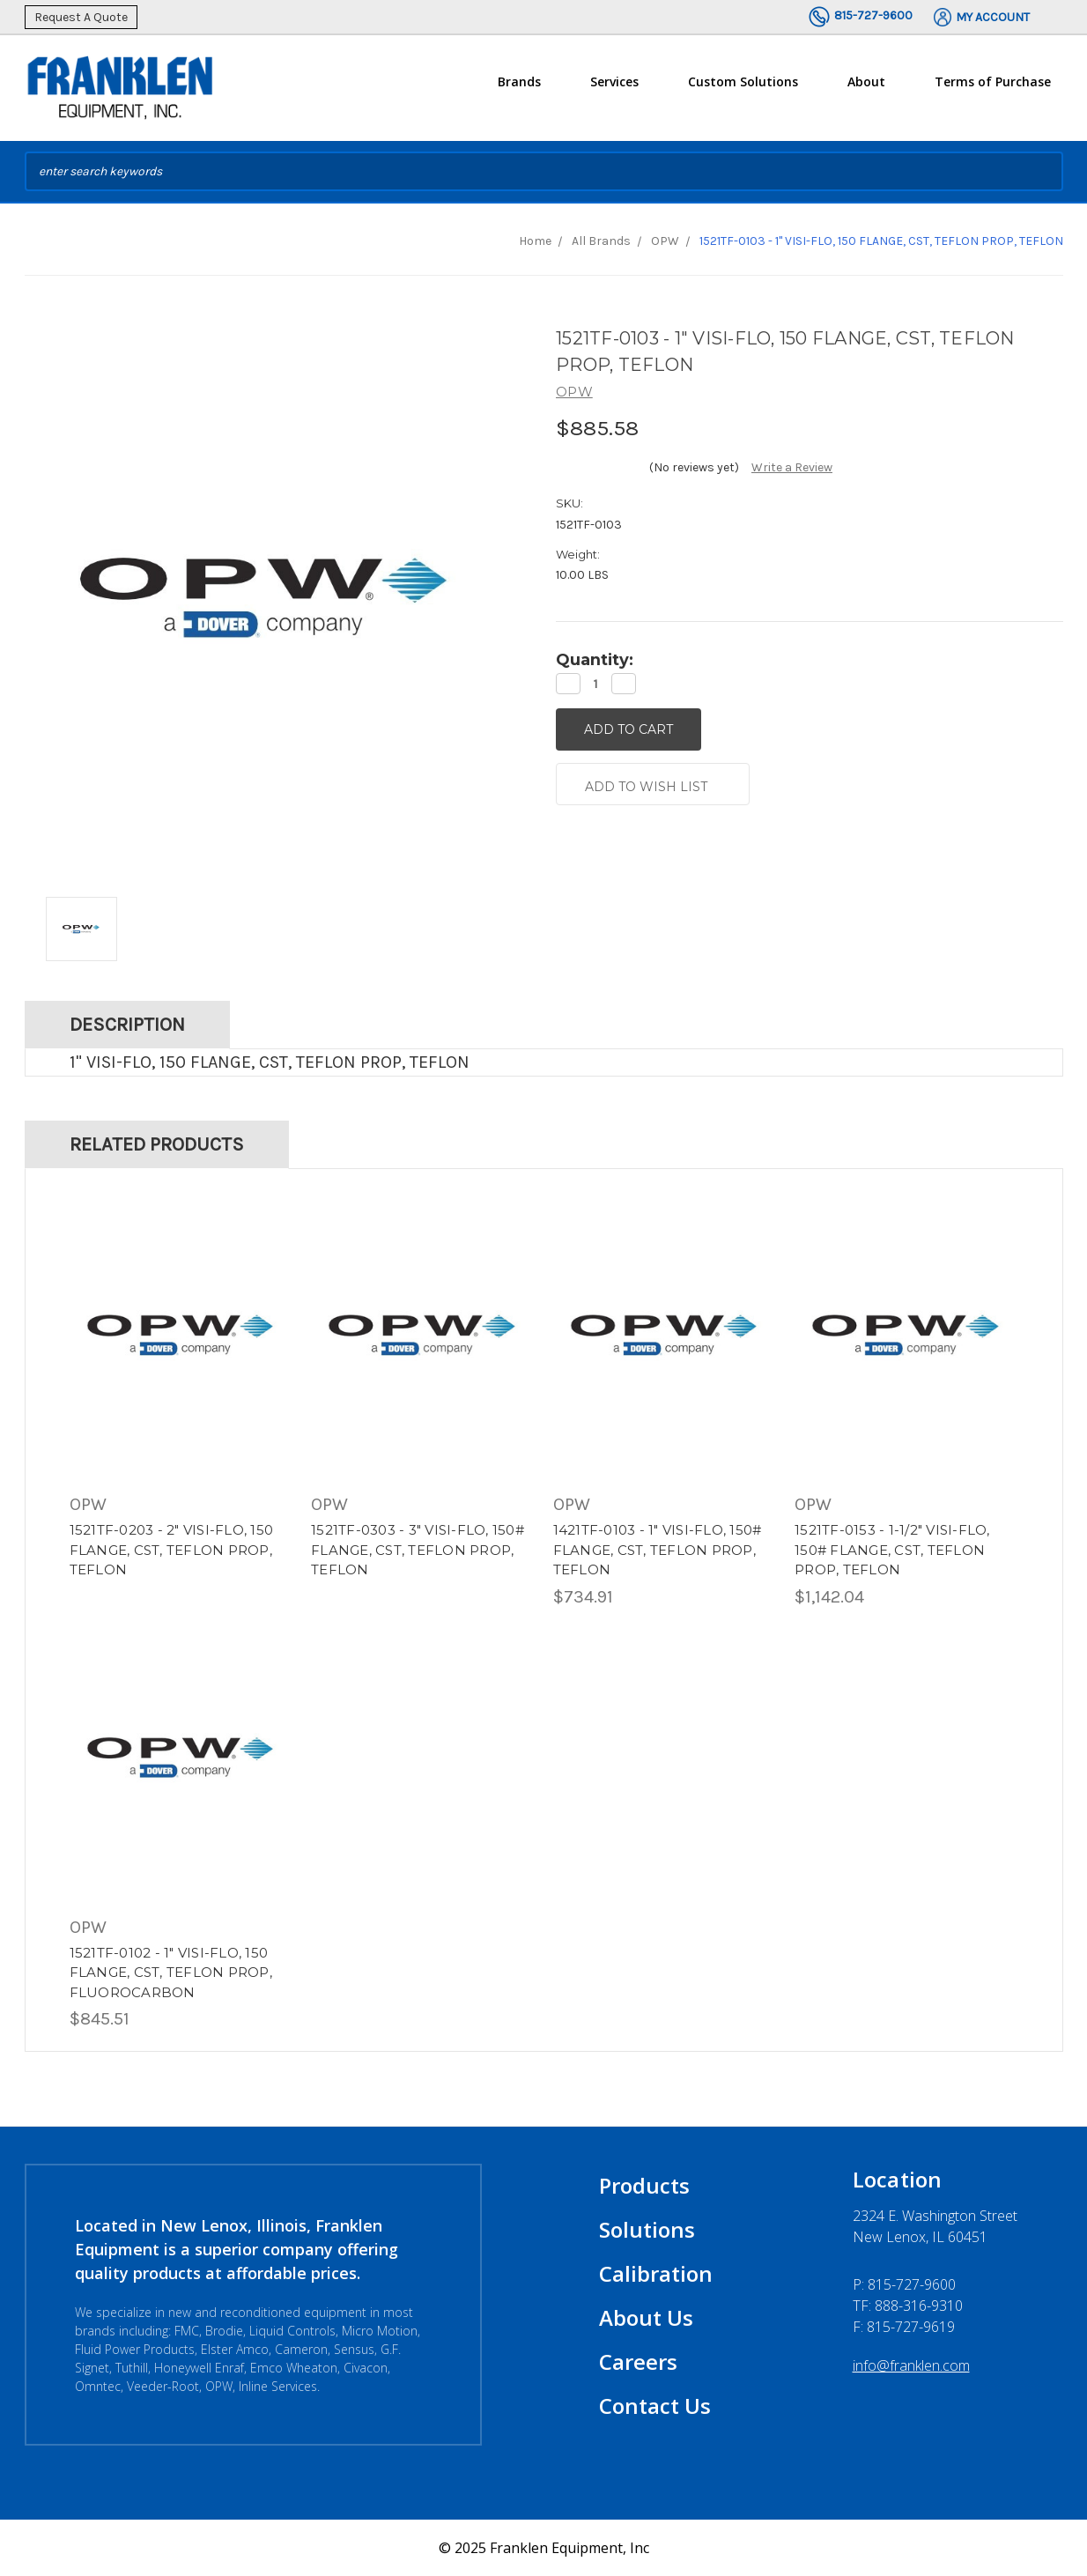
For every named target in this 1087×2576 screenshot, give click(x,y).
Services (614, 88)
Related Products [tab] (157, 1144)
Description (127, 1024)
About (866, 88)
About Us (646, 2317)
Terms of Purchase (993, 81)
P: (904, 2284)
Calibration (656, 2273)
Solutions (647, 2229)
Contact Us (655, 2405)
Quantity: (594, 660)
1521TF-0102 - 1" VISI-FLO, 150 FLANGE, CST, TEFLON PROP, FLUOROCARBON (171, 1972)
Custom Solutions (743, 88)
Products (644, 2185)
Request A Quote (81, 17)
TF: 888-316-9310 (908, 2305)
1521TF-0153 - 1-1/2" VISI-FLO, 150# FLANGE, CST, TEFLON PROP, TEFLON (892, 1549)
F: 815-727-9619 (904, 2326)
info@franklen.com (911, 2365)
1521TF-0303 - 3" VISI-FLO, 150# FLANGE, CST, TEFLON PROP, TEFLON (417, 1549)
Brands (519, 88)
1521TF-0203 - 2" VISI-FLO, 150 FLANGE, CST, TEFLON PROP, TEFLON (172, 1549)
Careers (638, 2361)
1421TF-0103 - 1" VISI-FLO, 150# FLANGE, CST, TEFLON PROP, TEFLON (657, 1549)
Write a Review (791, 467)
